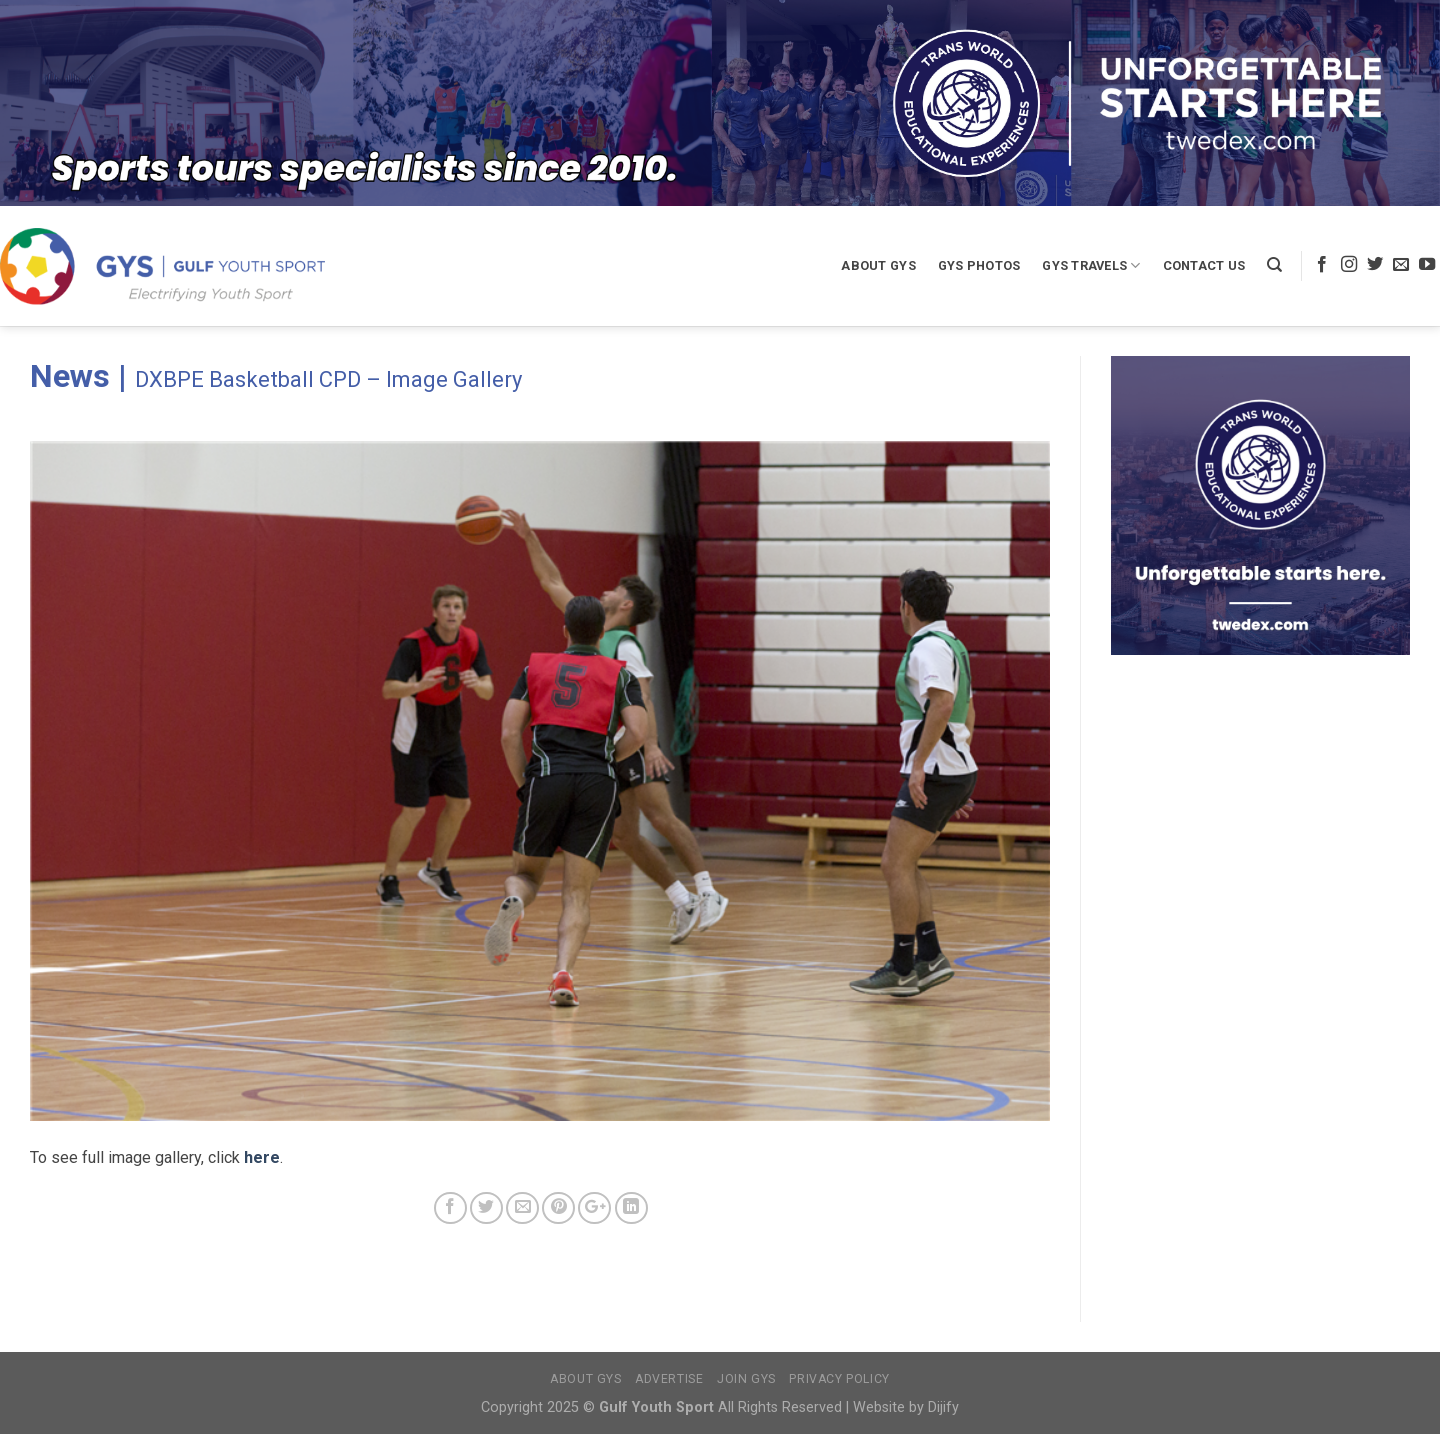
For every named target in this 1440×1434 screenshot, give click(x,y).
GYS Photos (979, 265)
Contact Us (1204, 265)
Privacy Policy (839, 1379)
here (262, 1157)
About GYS (878, 265)
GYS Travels (1091, 265)
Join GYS (746, 1379)
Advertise (669, 1379)
